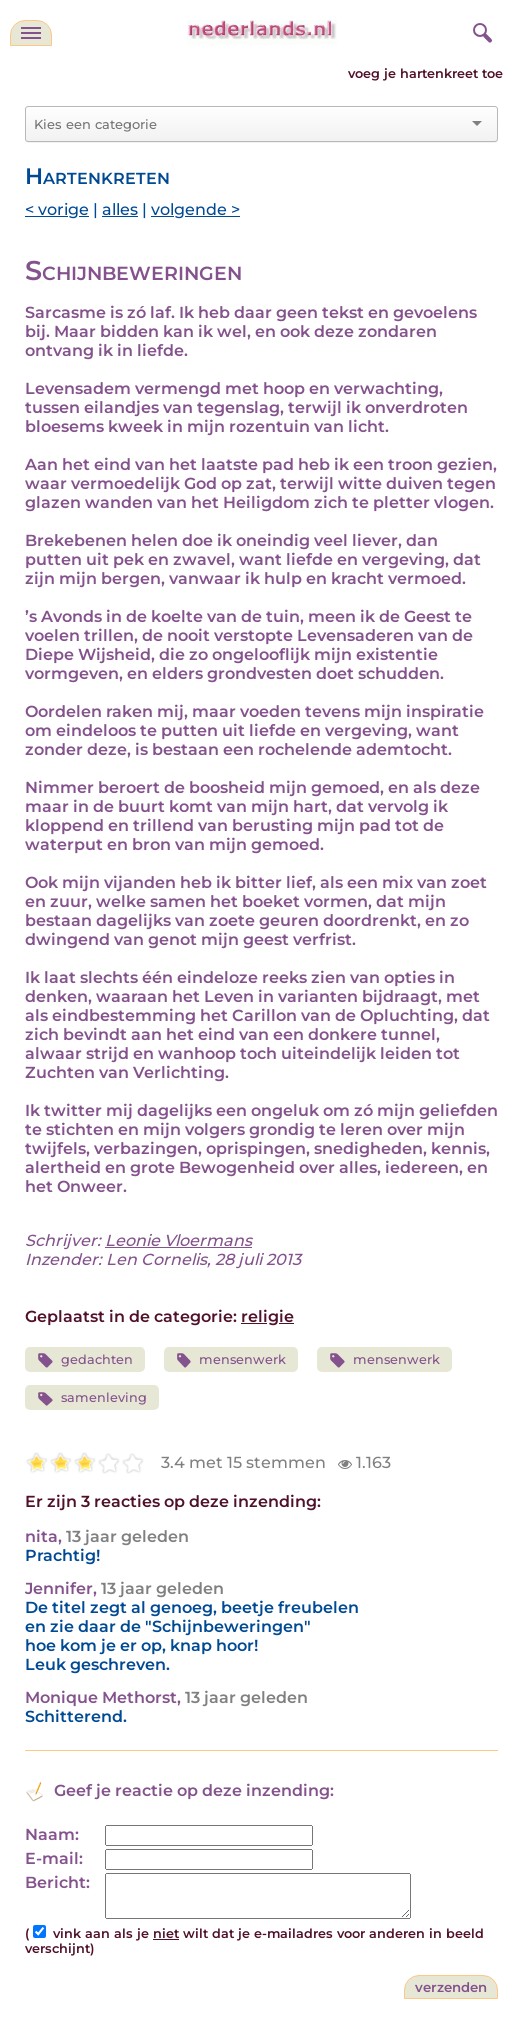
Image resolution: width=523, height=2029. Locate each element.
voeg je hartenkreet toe (425, 73)
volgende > (195, 209)
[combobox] (249, 124)
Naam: (52, 1834)
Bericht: (57, 1882)
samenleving (92, 1398)
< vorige (57, 209)
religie (267, 1316)
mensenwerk (231, 1360)
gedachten (85, 1360)
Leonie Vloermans (178, 1240)
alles (120, 209)
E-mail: (54, 1858)
